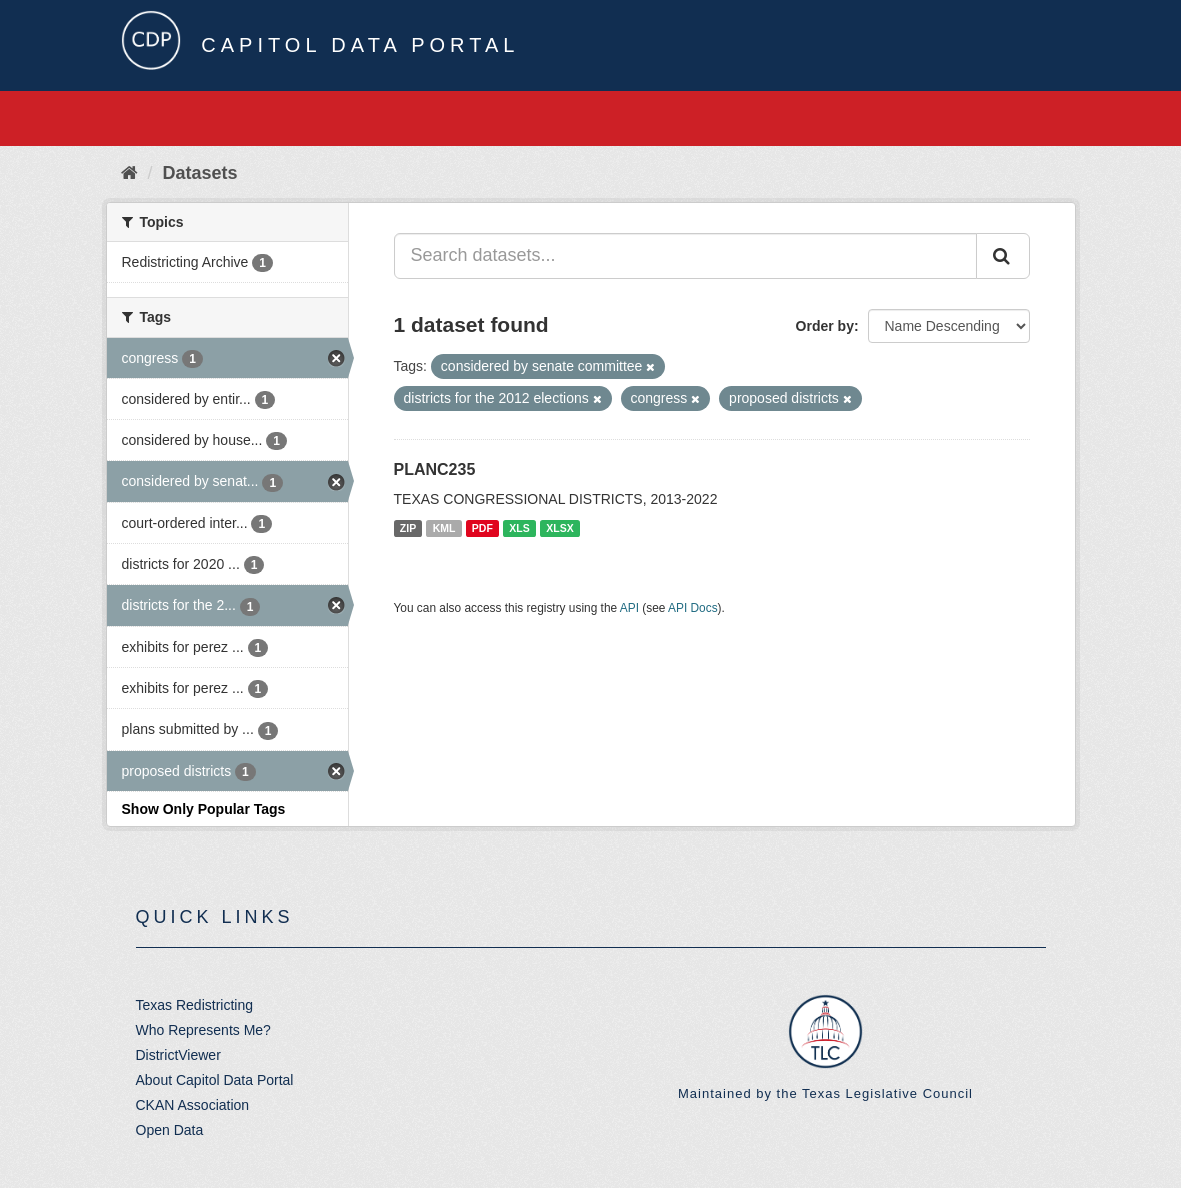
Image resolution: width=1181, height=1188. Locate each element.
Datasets (200, 173)
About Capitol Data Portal (215, 1080)
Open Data (170, 1130)
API (629, 608)
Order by (825, 326)
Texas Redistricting (195, 1005)
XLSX (559, 528)
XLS (519, 528)
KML (444, 528)
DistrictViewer (178, 1055)
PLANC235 (435, 469)
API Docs (693, 608)
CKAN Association (193, 1105)
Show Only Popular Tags (204, 809)
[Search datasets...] (685, 256)
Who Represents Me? (203, 1030)
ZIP (408, 528)
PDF (482, 528)
